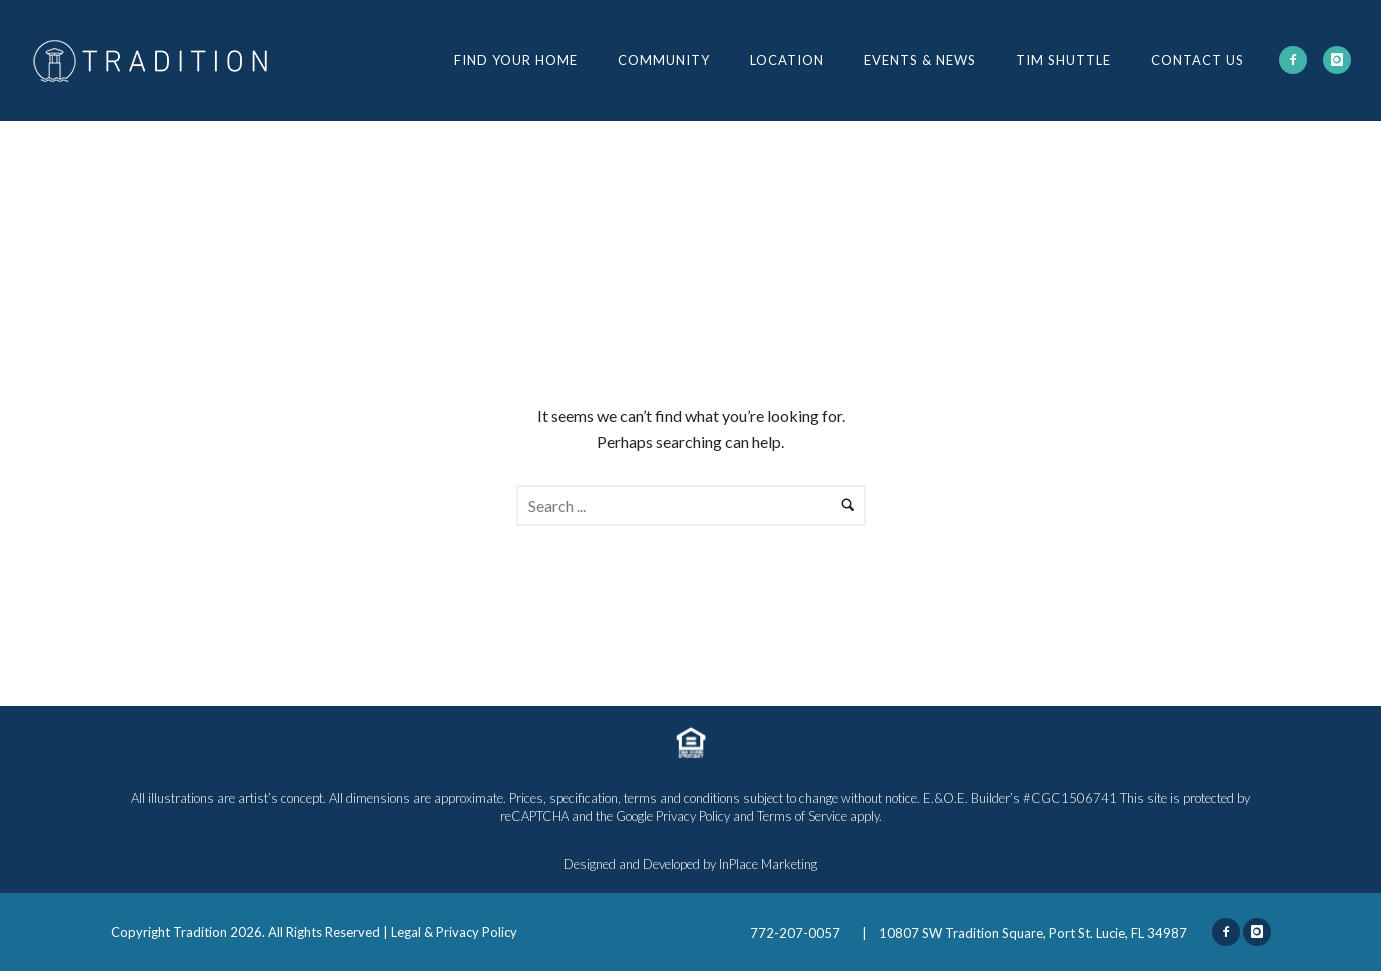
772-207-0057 (796, 933)
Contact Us (1197, 60)
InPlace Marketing (768, 864)
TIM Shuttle (1063, 60)
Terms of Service (802, 816)
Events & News (920, 60)
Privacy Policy (693, 816)
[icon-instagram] (1337, 60)
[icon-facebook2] (1293, 60)
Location (787, 60)
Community (664, 60)
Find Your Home (516, 60)
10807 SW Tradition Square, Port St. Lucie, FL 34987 (1033, 933)
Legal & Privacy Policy (454, 932)
